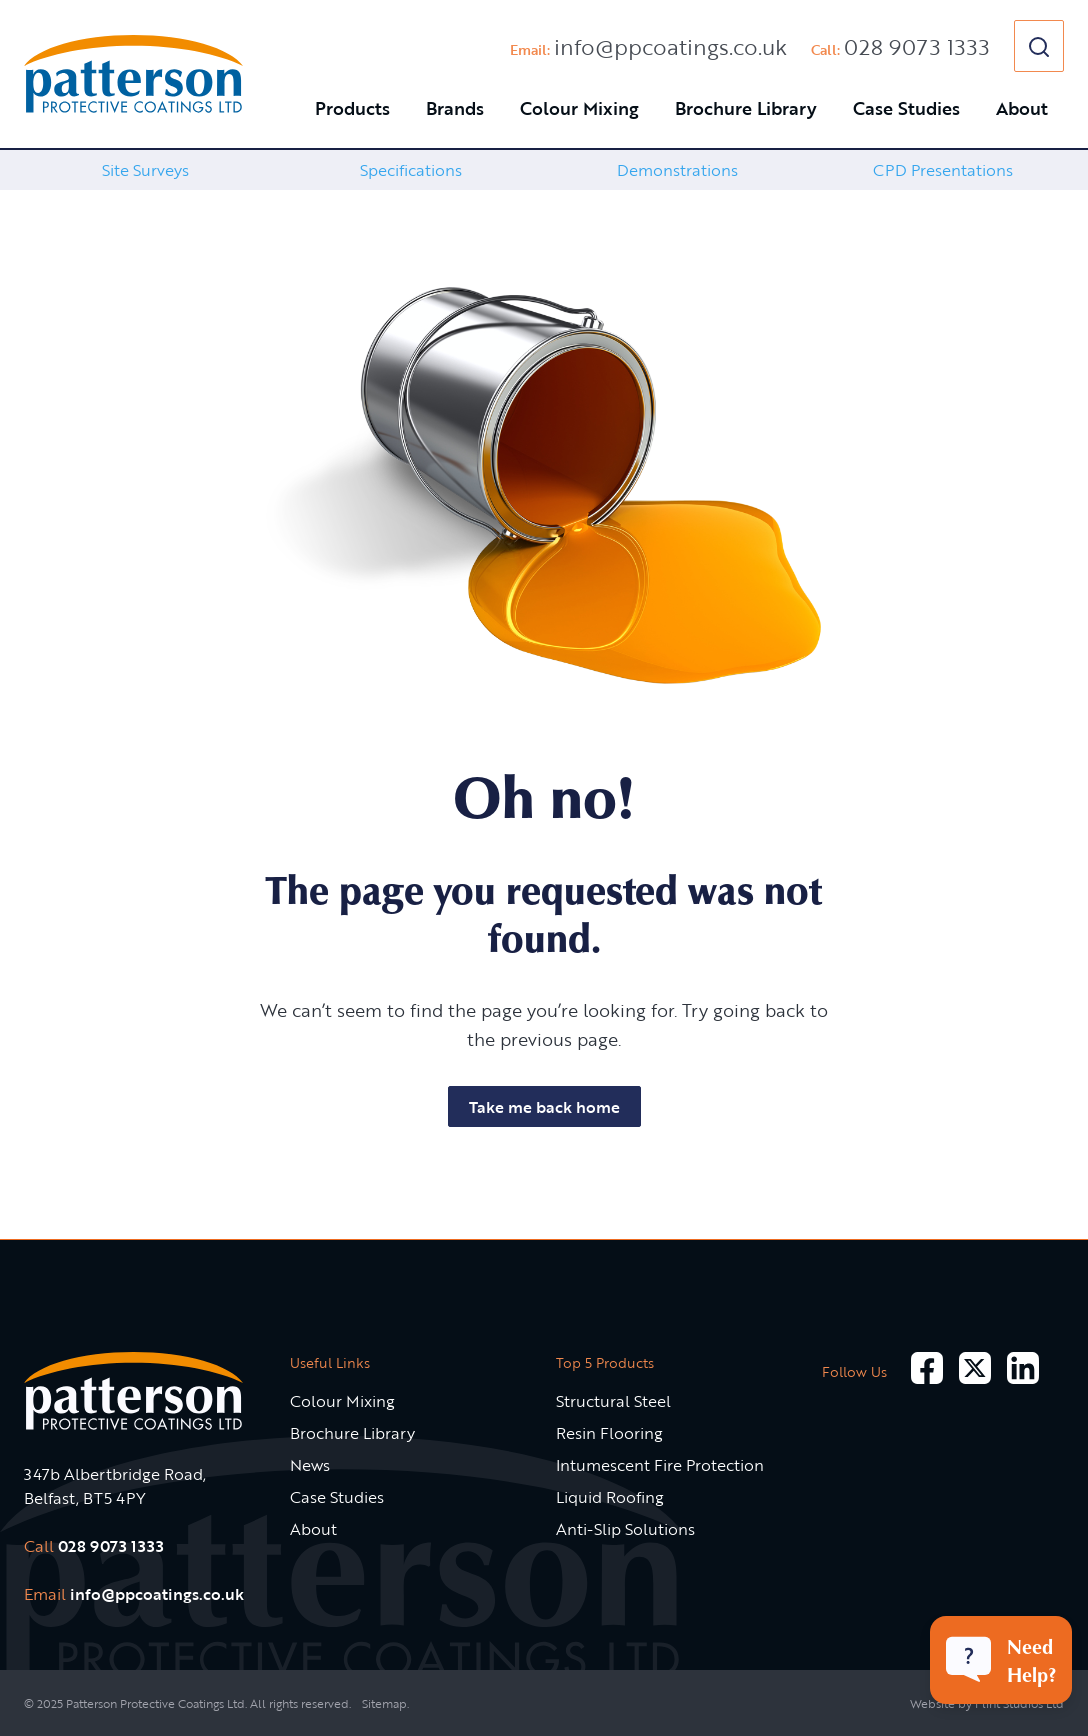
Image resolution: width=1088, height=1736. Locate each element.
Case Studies (906, 108)
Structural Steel (613, 1401)
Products (352, 108)
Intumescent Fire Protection (660, 1465)
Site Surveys (145, 170)
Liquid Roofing (610, 1497)
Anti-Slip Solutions (625, 1529)
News (310, 1465)
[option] (145, 170)
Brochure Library (746, 108)
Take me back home (544, 1107)
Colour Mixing (579, 108)
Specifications (411, 170)
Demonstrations (677, 170)
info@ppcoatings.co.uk (670, 46)
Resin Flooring (609, 1433)
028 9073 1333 (917, 46)
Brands (455, 108)
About (1022, 108)
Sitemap (384, 1703)
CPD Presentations (943, 170)
